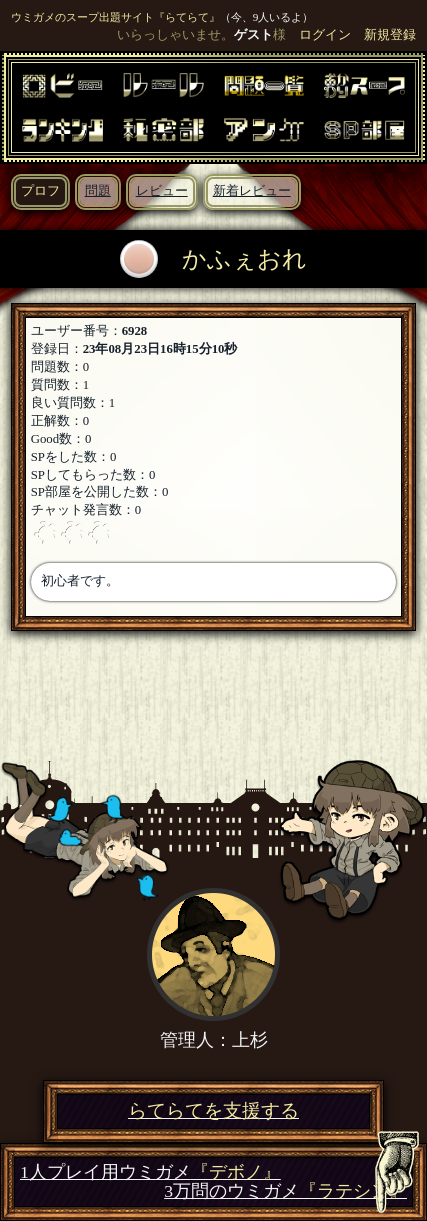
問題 (98, 191)
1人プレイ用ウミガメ (150, 1172)
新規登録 (390, 35)
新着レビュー (252, 191)
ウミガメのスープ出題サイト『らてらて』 (115, 17)
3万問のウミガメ (285, 1191)
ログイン (325, 35)
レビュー (162, 191)
